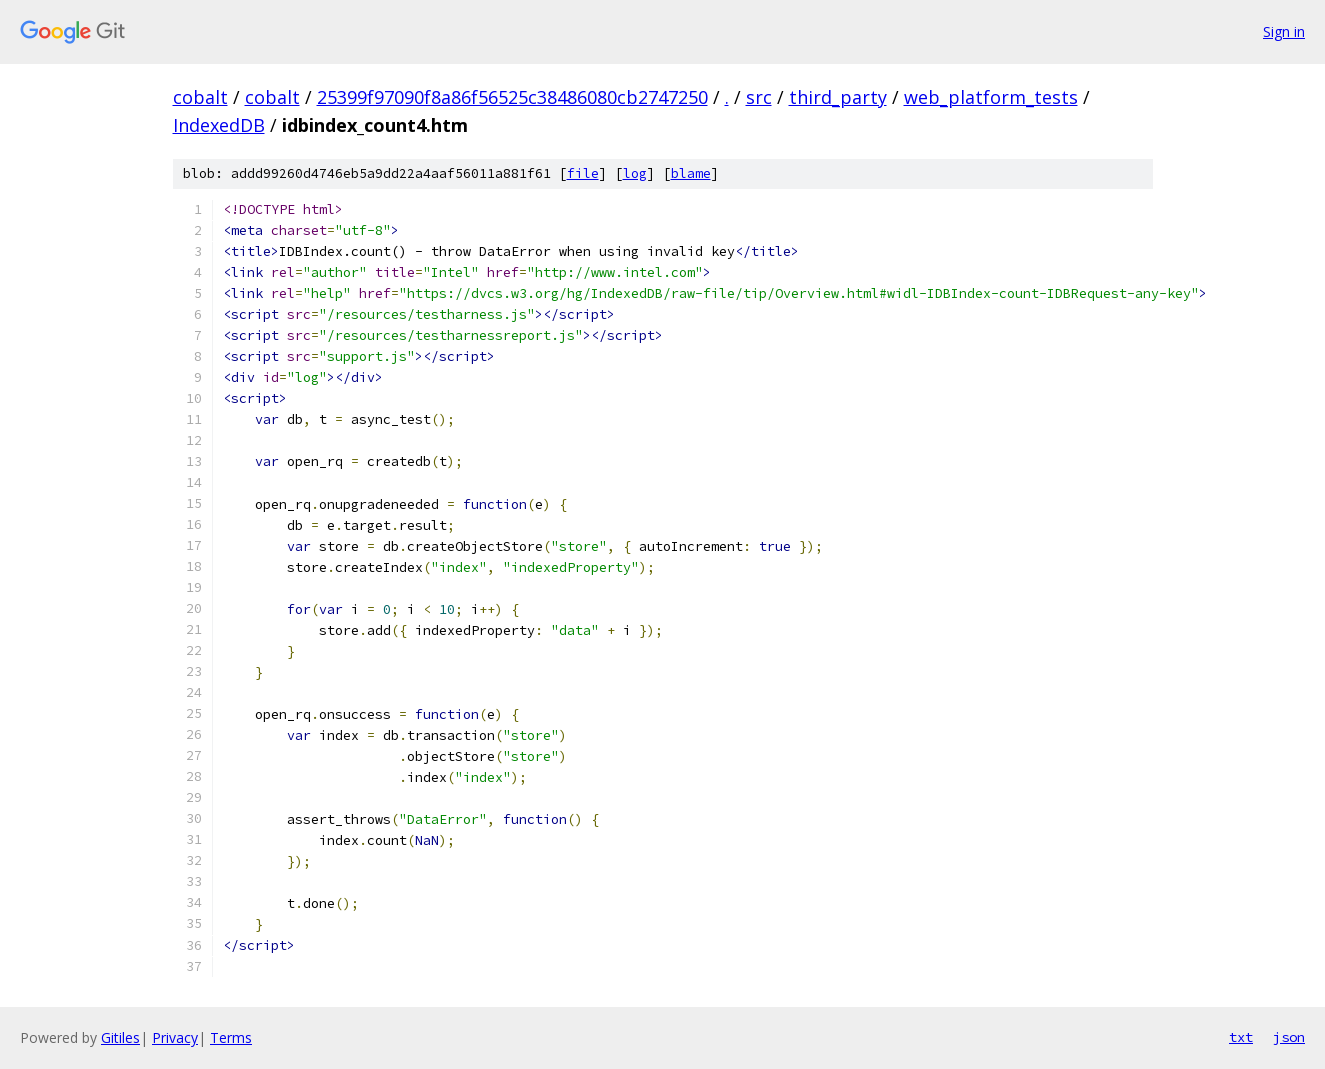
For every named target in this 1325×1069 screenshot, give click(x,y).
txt (1241, 1037)
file (583, 173)
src (759, 97)
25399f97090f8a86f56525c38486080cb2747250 (512, 97)
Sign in (1284, 31)
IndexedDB (219, 125)
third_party (838, 97)
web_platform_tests (991, 97)
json (1289, 1037)
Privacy (175, 1037)
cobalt (200, 97)
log (635, 173)
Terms (231, 1037)
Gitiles (120, 1037)
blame (691, 173)
